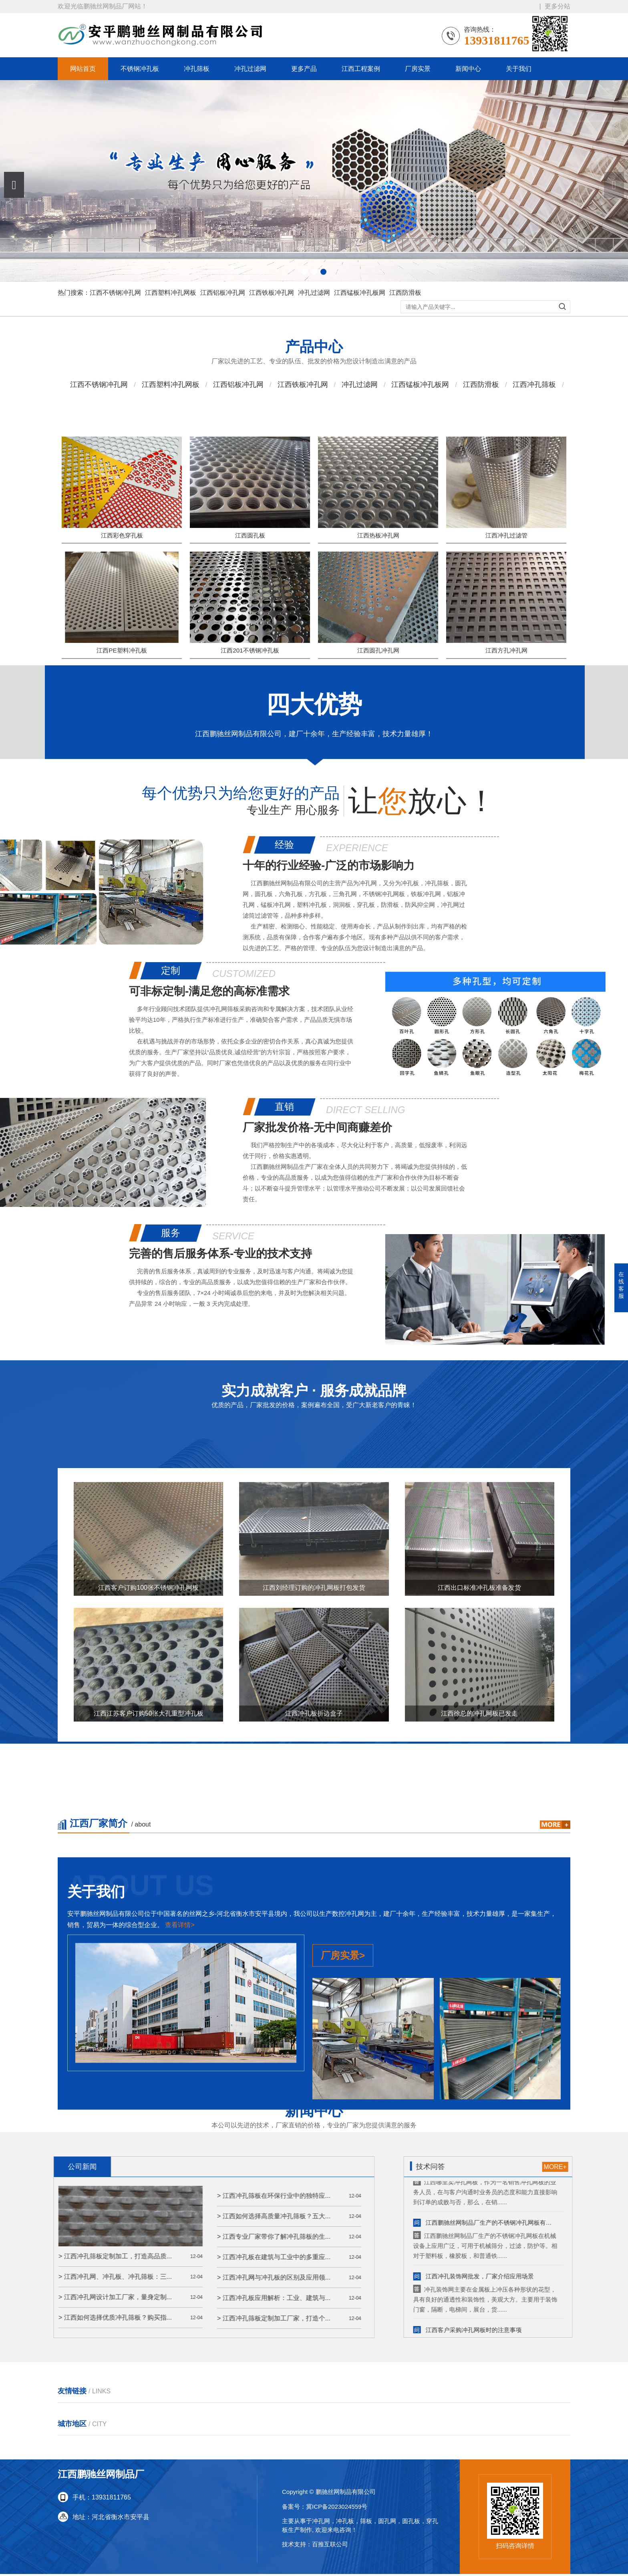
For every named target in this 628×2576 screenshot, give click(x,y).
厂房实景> (343, 2230)
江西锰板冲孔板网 (359, 292)
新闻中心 (468, 68)
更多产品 (304, 68)
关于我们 (518, 68)
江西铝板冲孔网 (222, 292)
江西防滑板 (405, 292)
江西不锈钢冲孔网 (115, 292)
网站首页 (83, 68)
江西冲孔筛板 (534, 393)
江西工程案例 (361, 68)
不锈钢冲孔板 (140, 68)
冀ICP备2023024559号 (336, 2508)
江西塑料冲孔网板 (170, 292)
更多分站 (557, 6)
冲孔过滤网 (250, 68)
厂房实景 (418, 68)
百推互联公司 (330, 2546)
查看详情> (179, 2200)
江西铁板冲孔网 (271, 292)
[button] (14, 185)
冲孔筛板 (196, 68)
